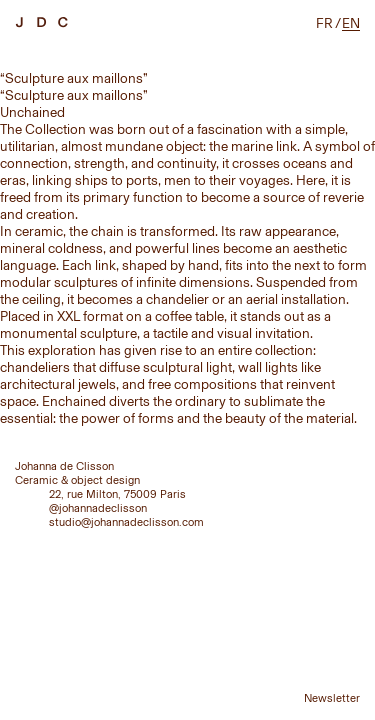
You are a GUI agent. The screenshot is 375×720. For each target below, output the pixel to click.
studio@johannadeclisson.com (126, 522)
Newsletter (332, 698)
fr (324, 23)
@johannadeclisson (98, 508)
